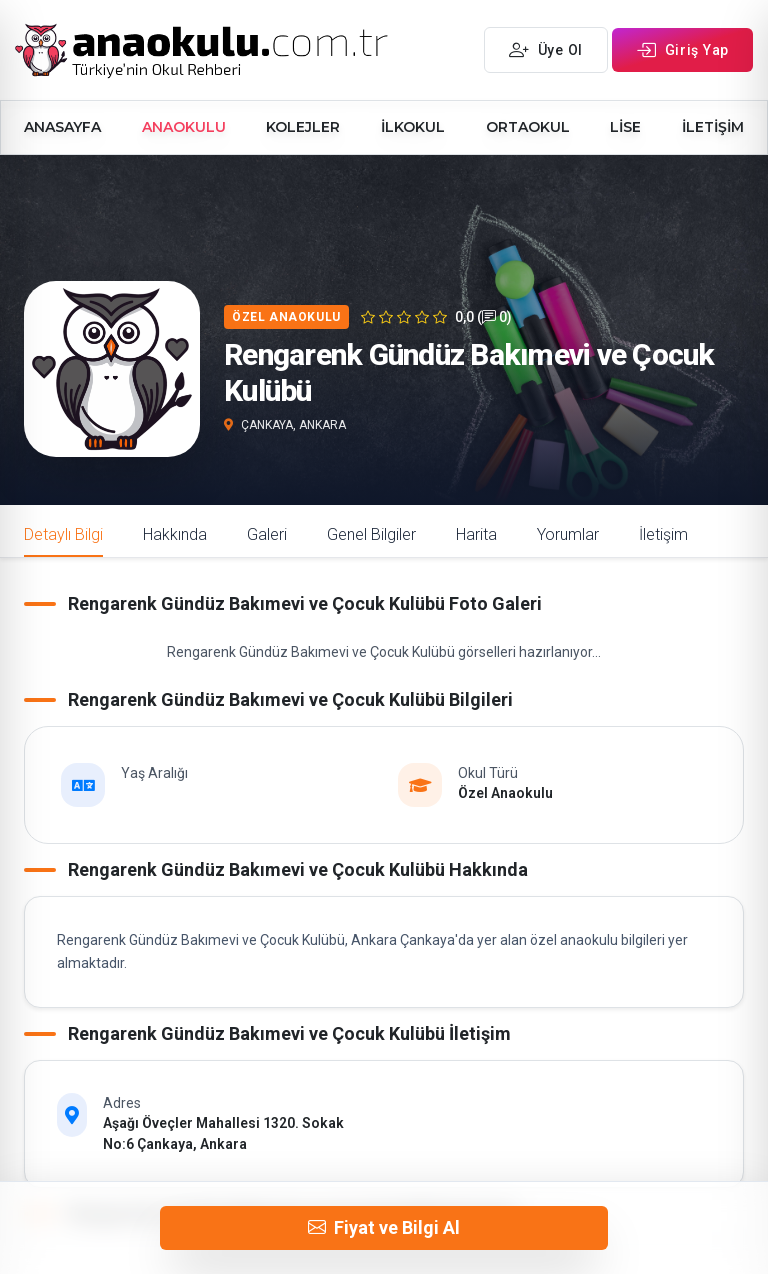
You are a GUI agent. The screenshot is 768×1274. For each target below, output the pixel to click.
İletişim (663, 534)
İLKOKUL (413, 127)
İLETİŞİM (713, 127)
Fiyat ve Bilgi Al (384, 1228)
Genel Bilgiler (371, 534)
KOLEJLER (303, 127)
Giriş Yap (682, 50)
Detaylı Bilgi (63, 534)
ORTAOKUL (528, 127)
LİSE (625, 127)
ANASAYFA (62, 127)
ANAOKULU (184, 127)
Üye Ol (546, 50)
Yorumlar (568, 534)
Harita (476, 534)
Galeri (267, 534)
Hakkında (175, 534)
